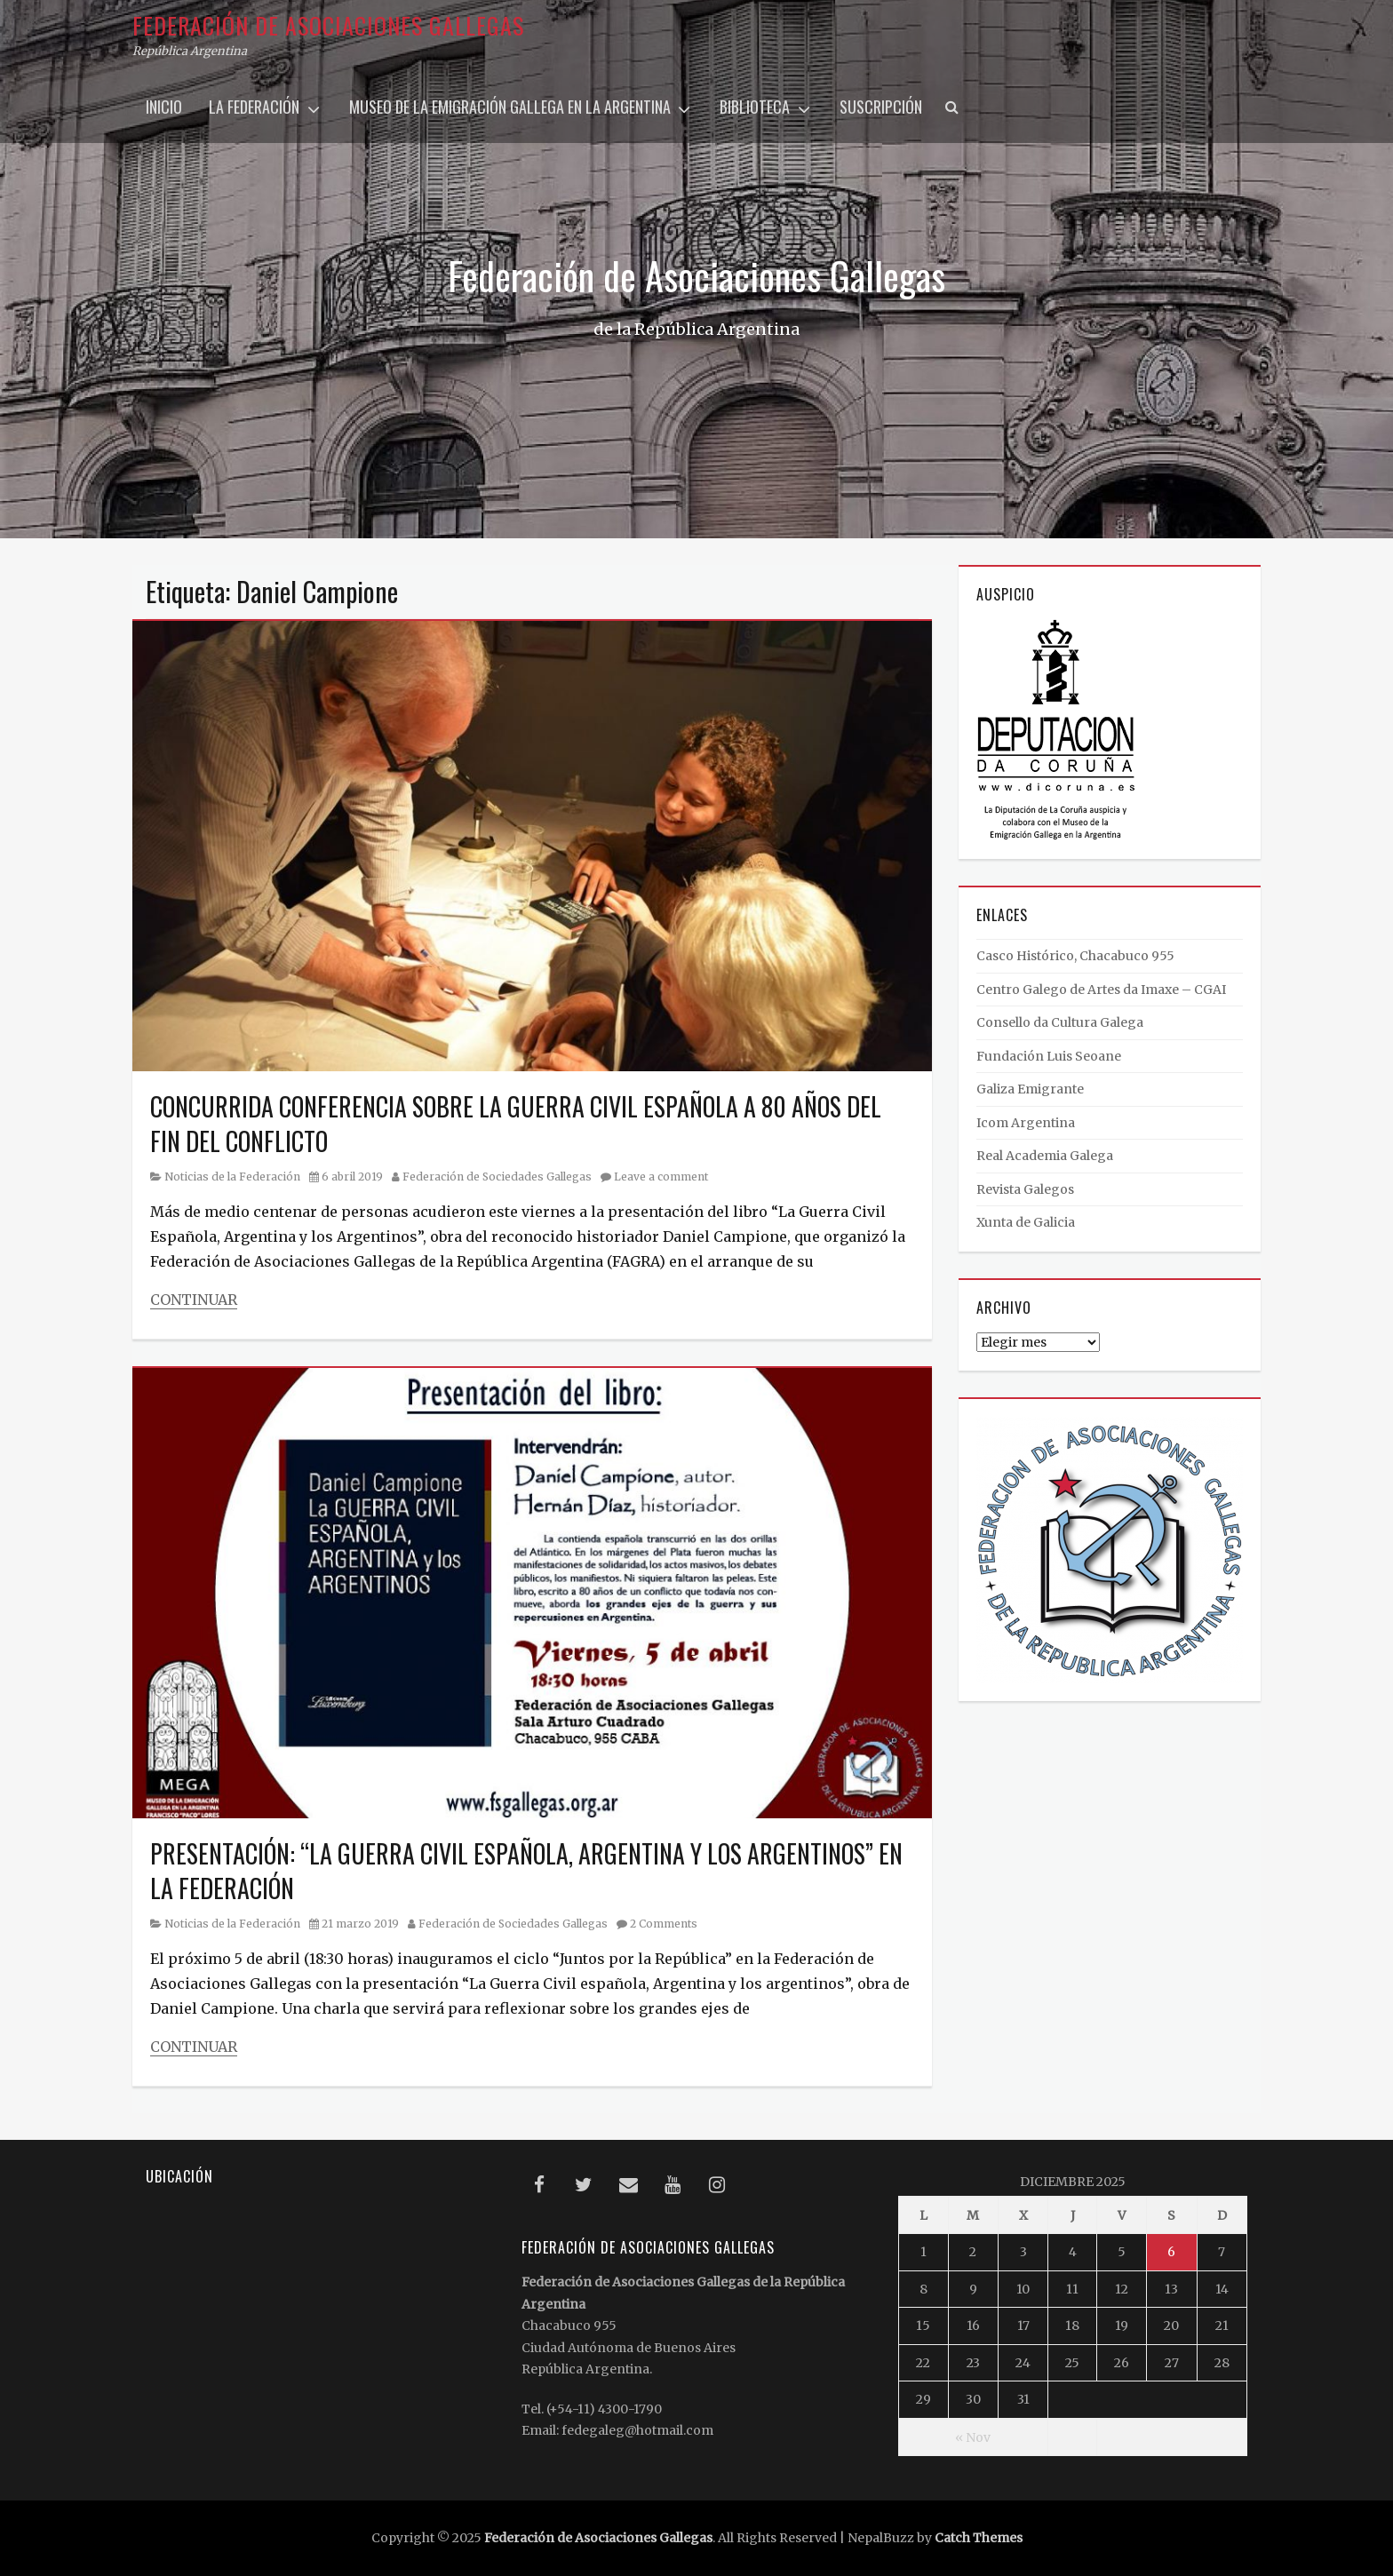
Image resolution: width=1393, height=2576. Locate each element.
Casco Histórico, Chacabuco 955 (1075, 956)
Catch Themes (979, 2538)
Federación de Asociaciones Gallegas (328, 25)
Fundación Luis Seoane (1048, 1056)
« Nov (973, 2437)
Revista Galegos (1025, 1189)
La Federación (254, 106)
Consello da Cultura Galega (1059, 1022)
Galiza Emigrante (1030, 1089)
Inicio (164, 106)
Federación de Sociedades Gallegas (497, 1176)
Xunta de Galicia (1025, 1222)
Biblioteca (755, 106)
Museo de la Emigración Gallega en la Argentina (510, 106)
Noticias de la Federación (232, 1176)
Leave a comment (661, 1176)
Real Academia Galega (1044, 1156)
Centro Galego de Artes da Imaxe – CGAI (1101, 990)
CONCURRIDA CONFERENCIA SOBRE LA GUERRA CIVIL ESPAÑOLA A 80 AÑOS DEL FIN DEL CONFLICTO (515, 1123)
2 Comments (663, 1923)
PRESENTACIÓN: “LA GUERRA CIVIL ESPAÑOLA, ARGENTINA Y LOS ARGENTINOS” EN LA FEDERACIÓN (526, 1870)
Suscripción (881, 106)
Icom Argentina (1025, 1123)
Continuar (193, 1299)
